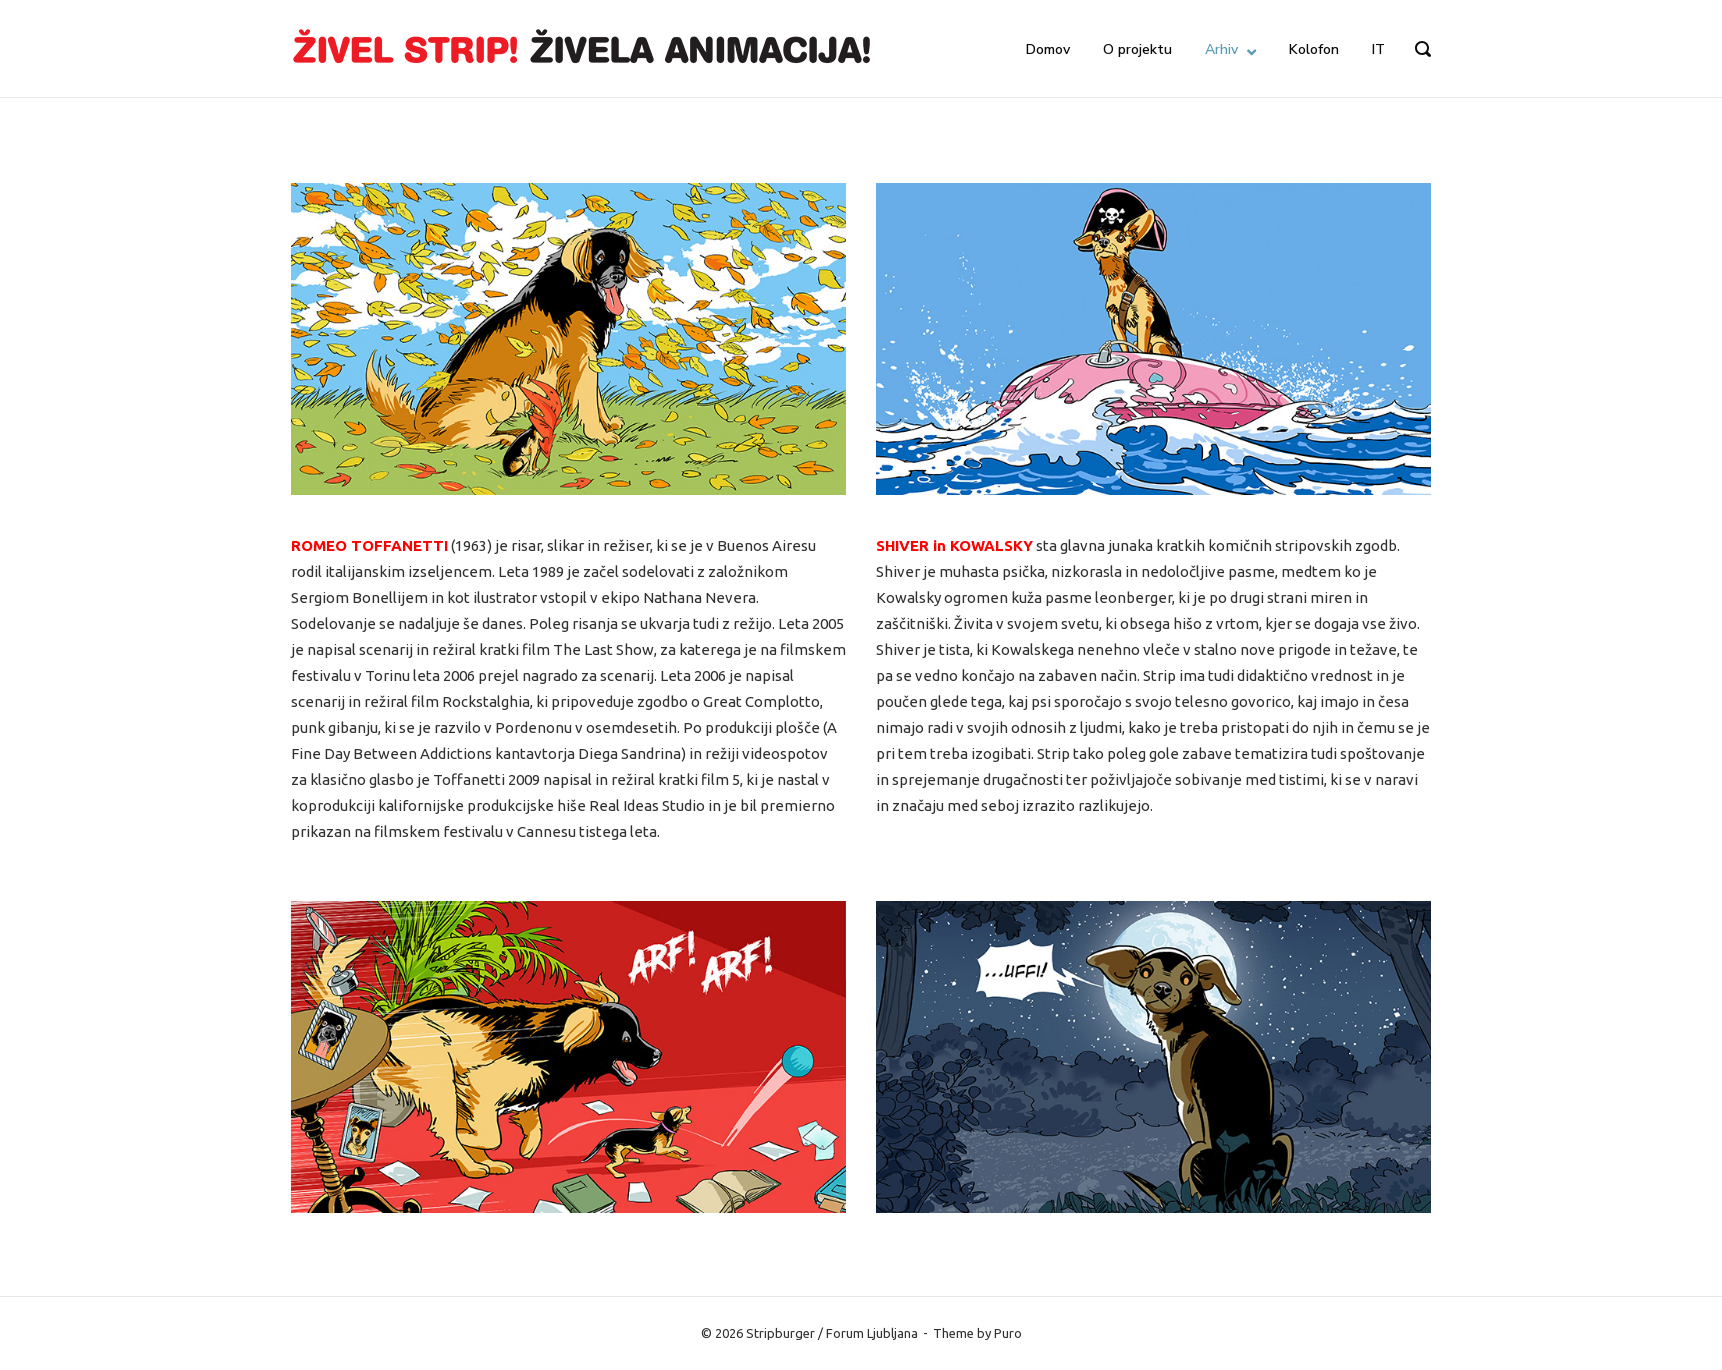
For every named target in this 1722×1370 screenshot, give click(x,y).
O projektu (1137, 49)
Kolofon (1314, 49)
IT (1378, 49)
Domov (1048, 49)
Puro (1008, 1333)
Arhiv (1221, 49)
